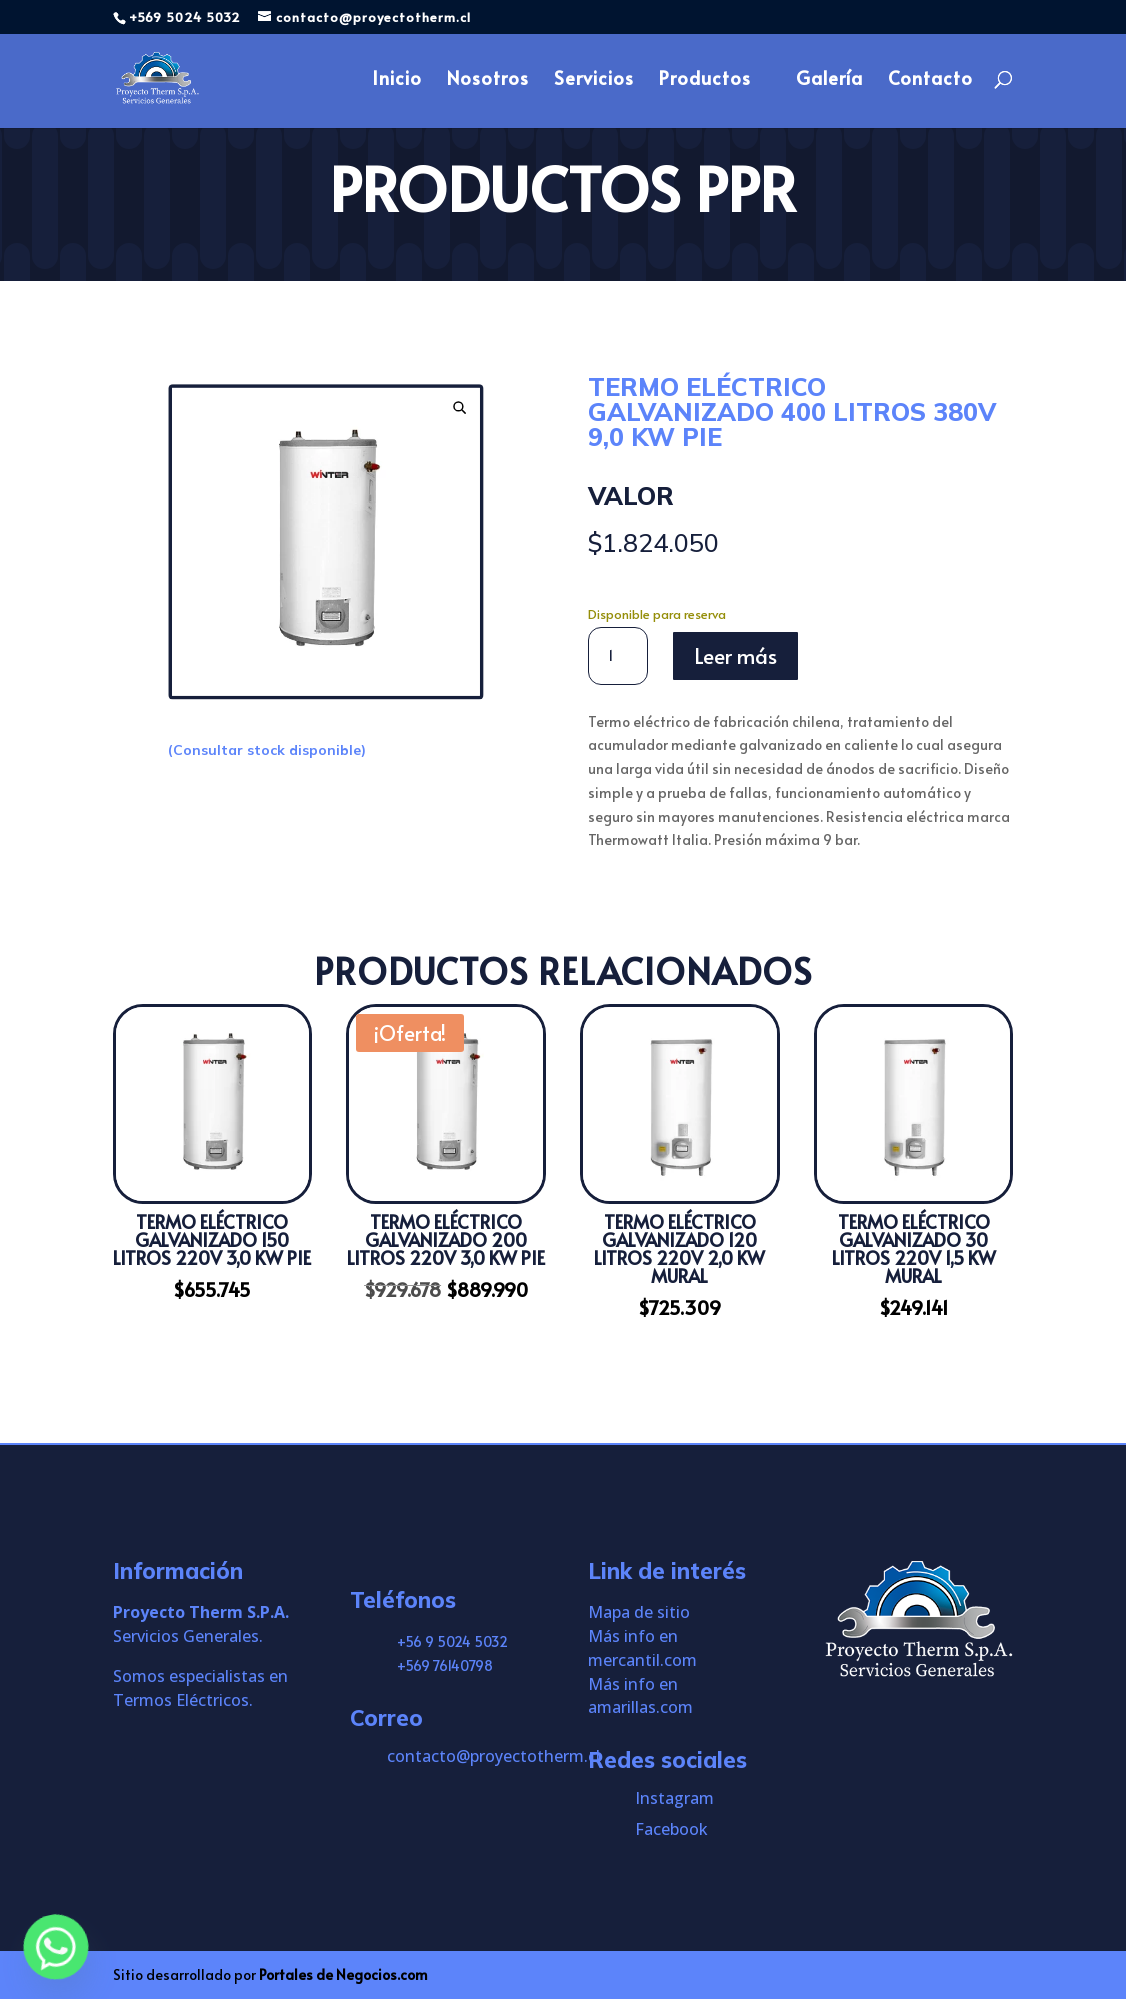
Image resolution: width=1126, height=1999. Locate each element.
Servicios (594, 82)
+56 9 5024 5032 (452, 1641)
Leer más (735, 655)
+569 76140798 (445, 1665)
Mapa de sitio (639, 1612)
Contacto (930, 82)
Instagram (674, 1798)
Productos (705, 82)
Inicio (397, 82)
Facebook (671, 1829)
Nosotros (488, 82)
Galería (829, 82)
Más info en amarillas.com (640, 1696)
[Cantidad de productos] (618, 656)
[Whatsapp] (56, 1947)
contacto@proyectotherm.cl (493, 1756)
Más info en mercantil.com (642, 1648)
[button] (459, 407)
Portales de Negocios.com (343, 1974)
